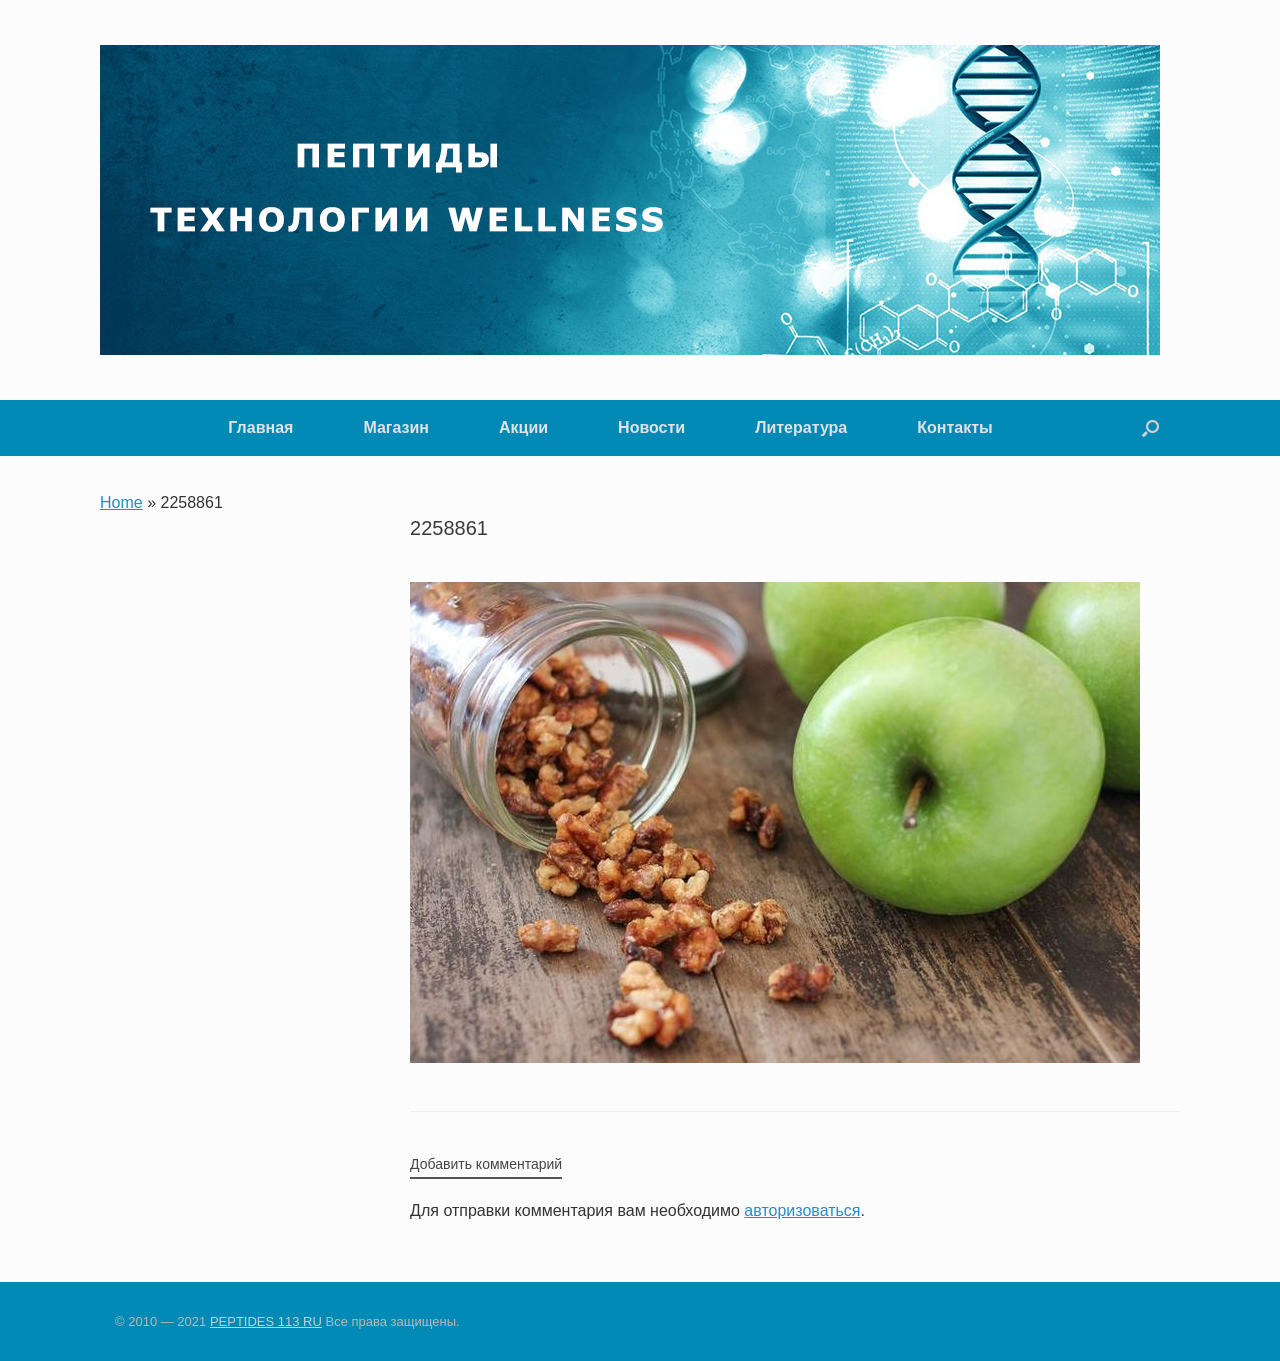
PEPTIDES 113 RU (266, 1321)
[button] (1150, 428)
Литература (801, 427)
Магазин (396, 427)
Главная (260, 427)
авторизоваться (802, 1210)
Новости (651, 427)
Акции (523, 427)
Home (121, 502)
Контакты (954, 427)
